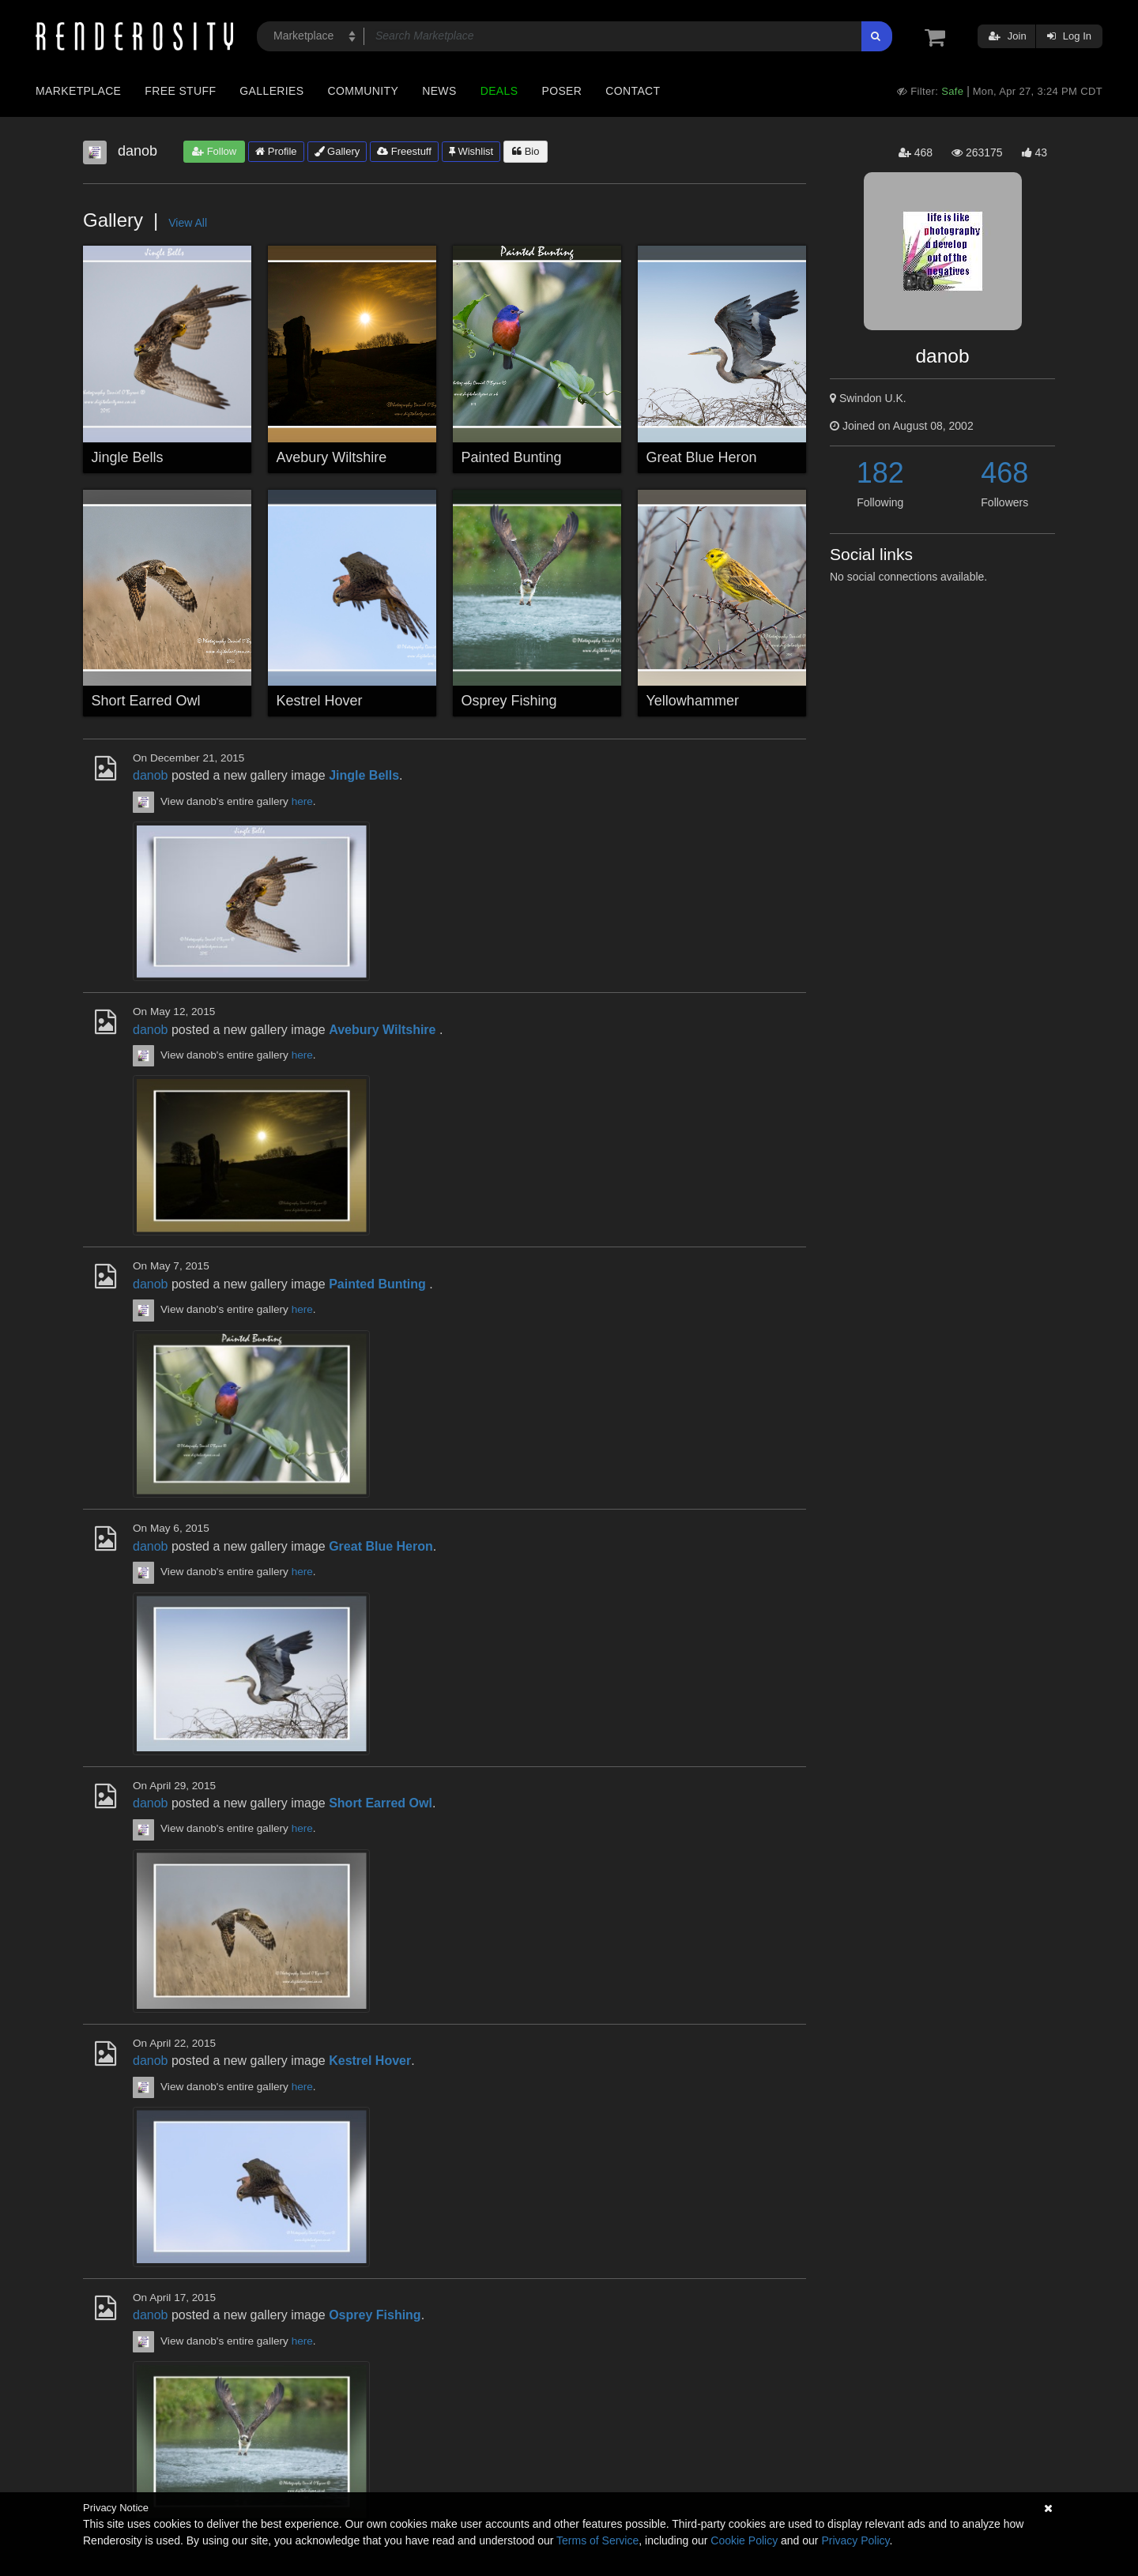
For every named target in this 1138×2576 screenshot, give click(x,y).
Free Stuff (180, 91)
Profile (275, 151)
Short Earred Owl (146, 701)
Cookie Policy (744, 2540)
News (439, 91)
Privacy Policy (855, 2540)
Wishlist (471, 151)
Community (363, 91)
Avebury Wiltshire (332, 457)
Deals (499, 91)
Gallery (337, 151)
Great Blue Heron (701, 457)
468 (1004, 473)
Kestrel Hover (320, 701)
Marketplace (78, 91)
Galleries (271, 91)
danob (150, 775)
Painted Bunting (512, 457)
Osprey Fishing (509, 701)
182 (880, 473)
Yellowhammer (692, 701)
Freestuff (404, 151)
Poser (561, 91)
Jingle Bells (128, 457)
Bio (525, 151)
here (302, 801)
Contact (632, 91)
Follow (214, 151)
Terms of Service (597, 2540)
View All (187, 222)
